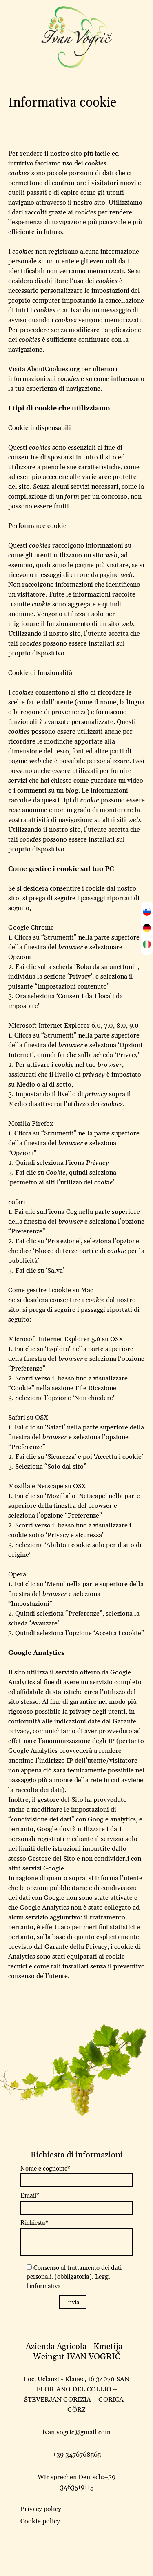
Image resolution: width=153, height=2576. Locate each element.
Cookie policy (40, 2521)
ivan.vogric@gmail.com (76, 2432)
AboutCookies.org (53, 369)
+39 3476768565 (76, 2455)
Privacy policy (40, 2509)
